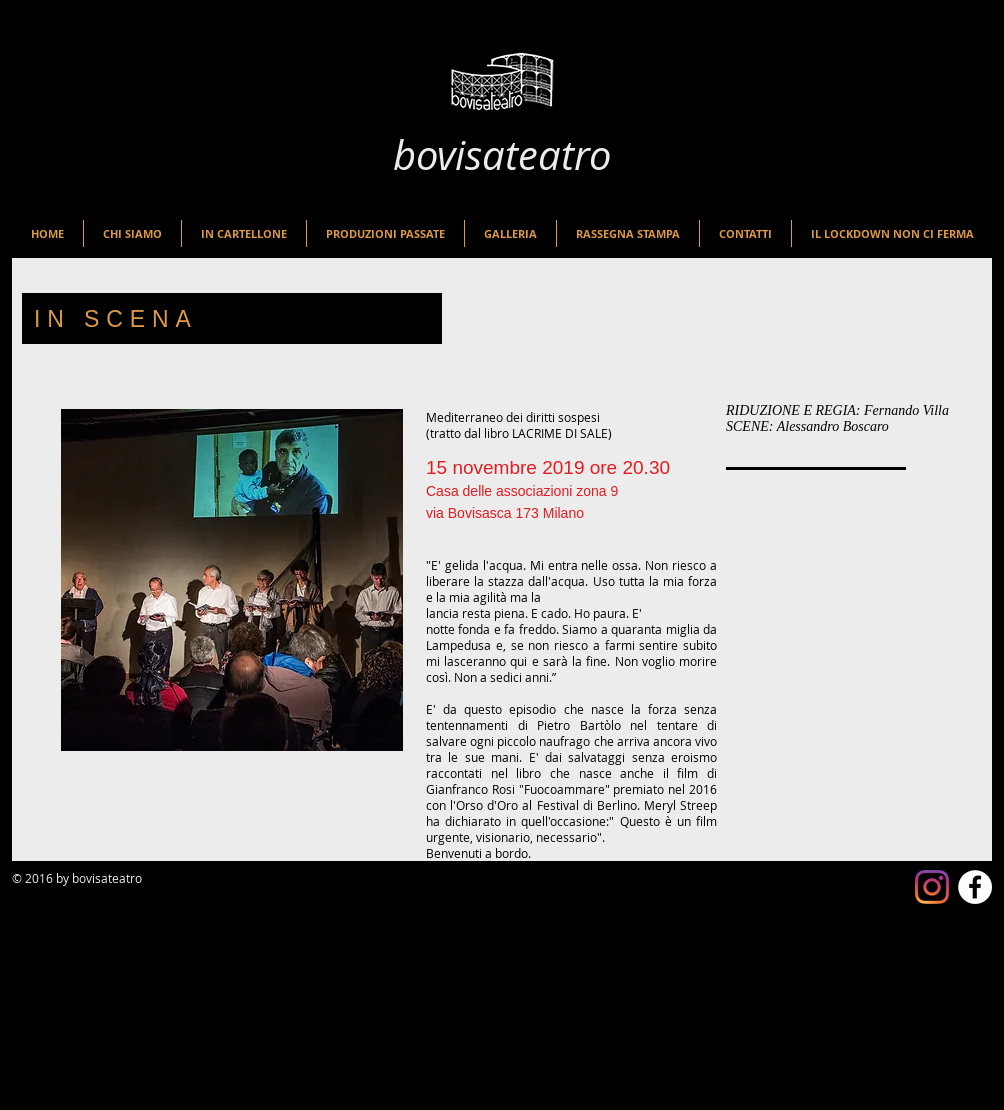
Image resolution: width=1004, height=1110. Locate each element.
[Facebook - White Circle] (975, 887)
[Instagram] (932, 887)
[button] (244, 233)
